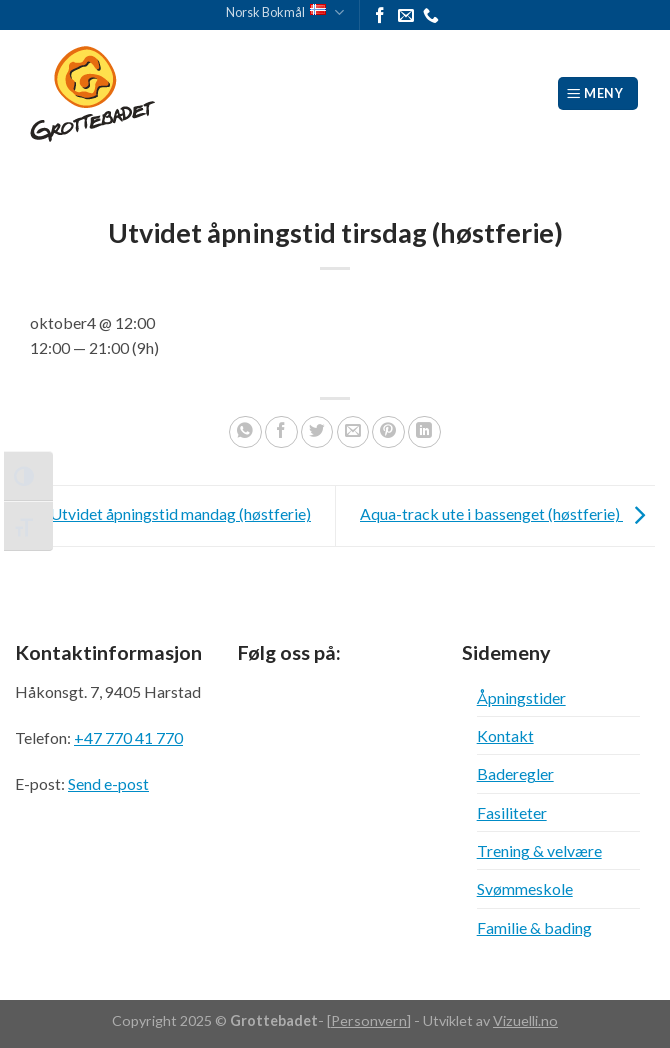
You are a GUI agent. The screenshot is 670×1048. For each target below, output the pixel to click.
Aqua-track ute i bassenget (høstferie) (507, 513)
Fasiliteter (512, 812)
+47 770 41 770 (128, 737)
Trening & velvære (539, 850)
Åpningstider (521, 697)
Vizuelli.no (525, 1020)
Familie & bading (534, 927)
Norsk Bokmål (285, 12)
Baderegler (515, 773)
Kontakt (505, 735)
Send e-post (108, 783)
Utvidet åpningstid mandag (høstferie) (163, 513)
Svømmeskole (525, 888)
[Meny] (598, 93)
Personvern (369, 1020)
